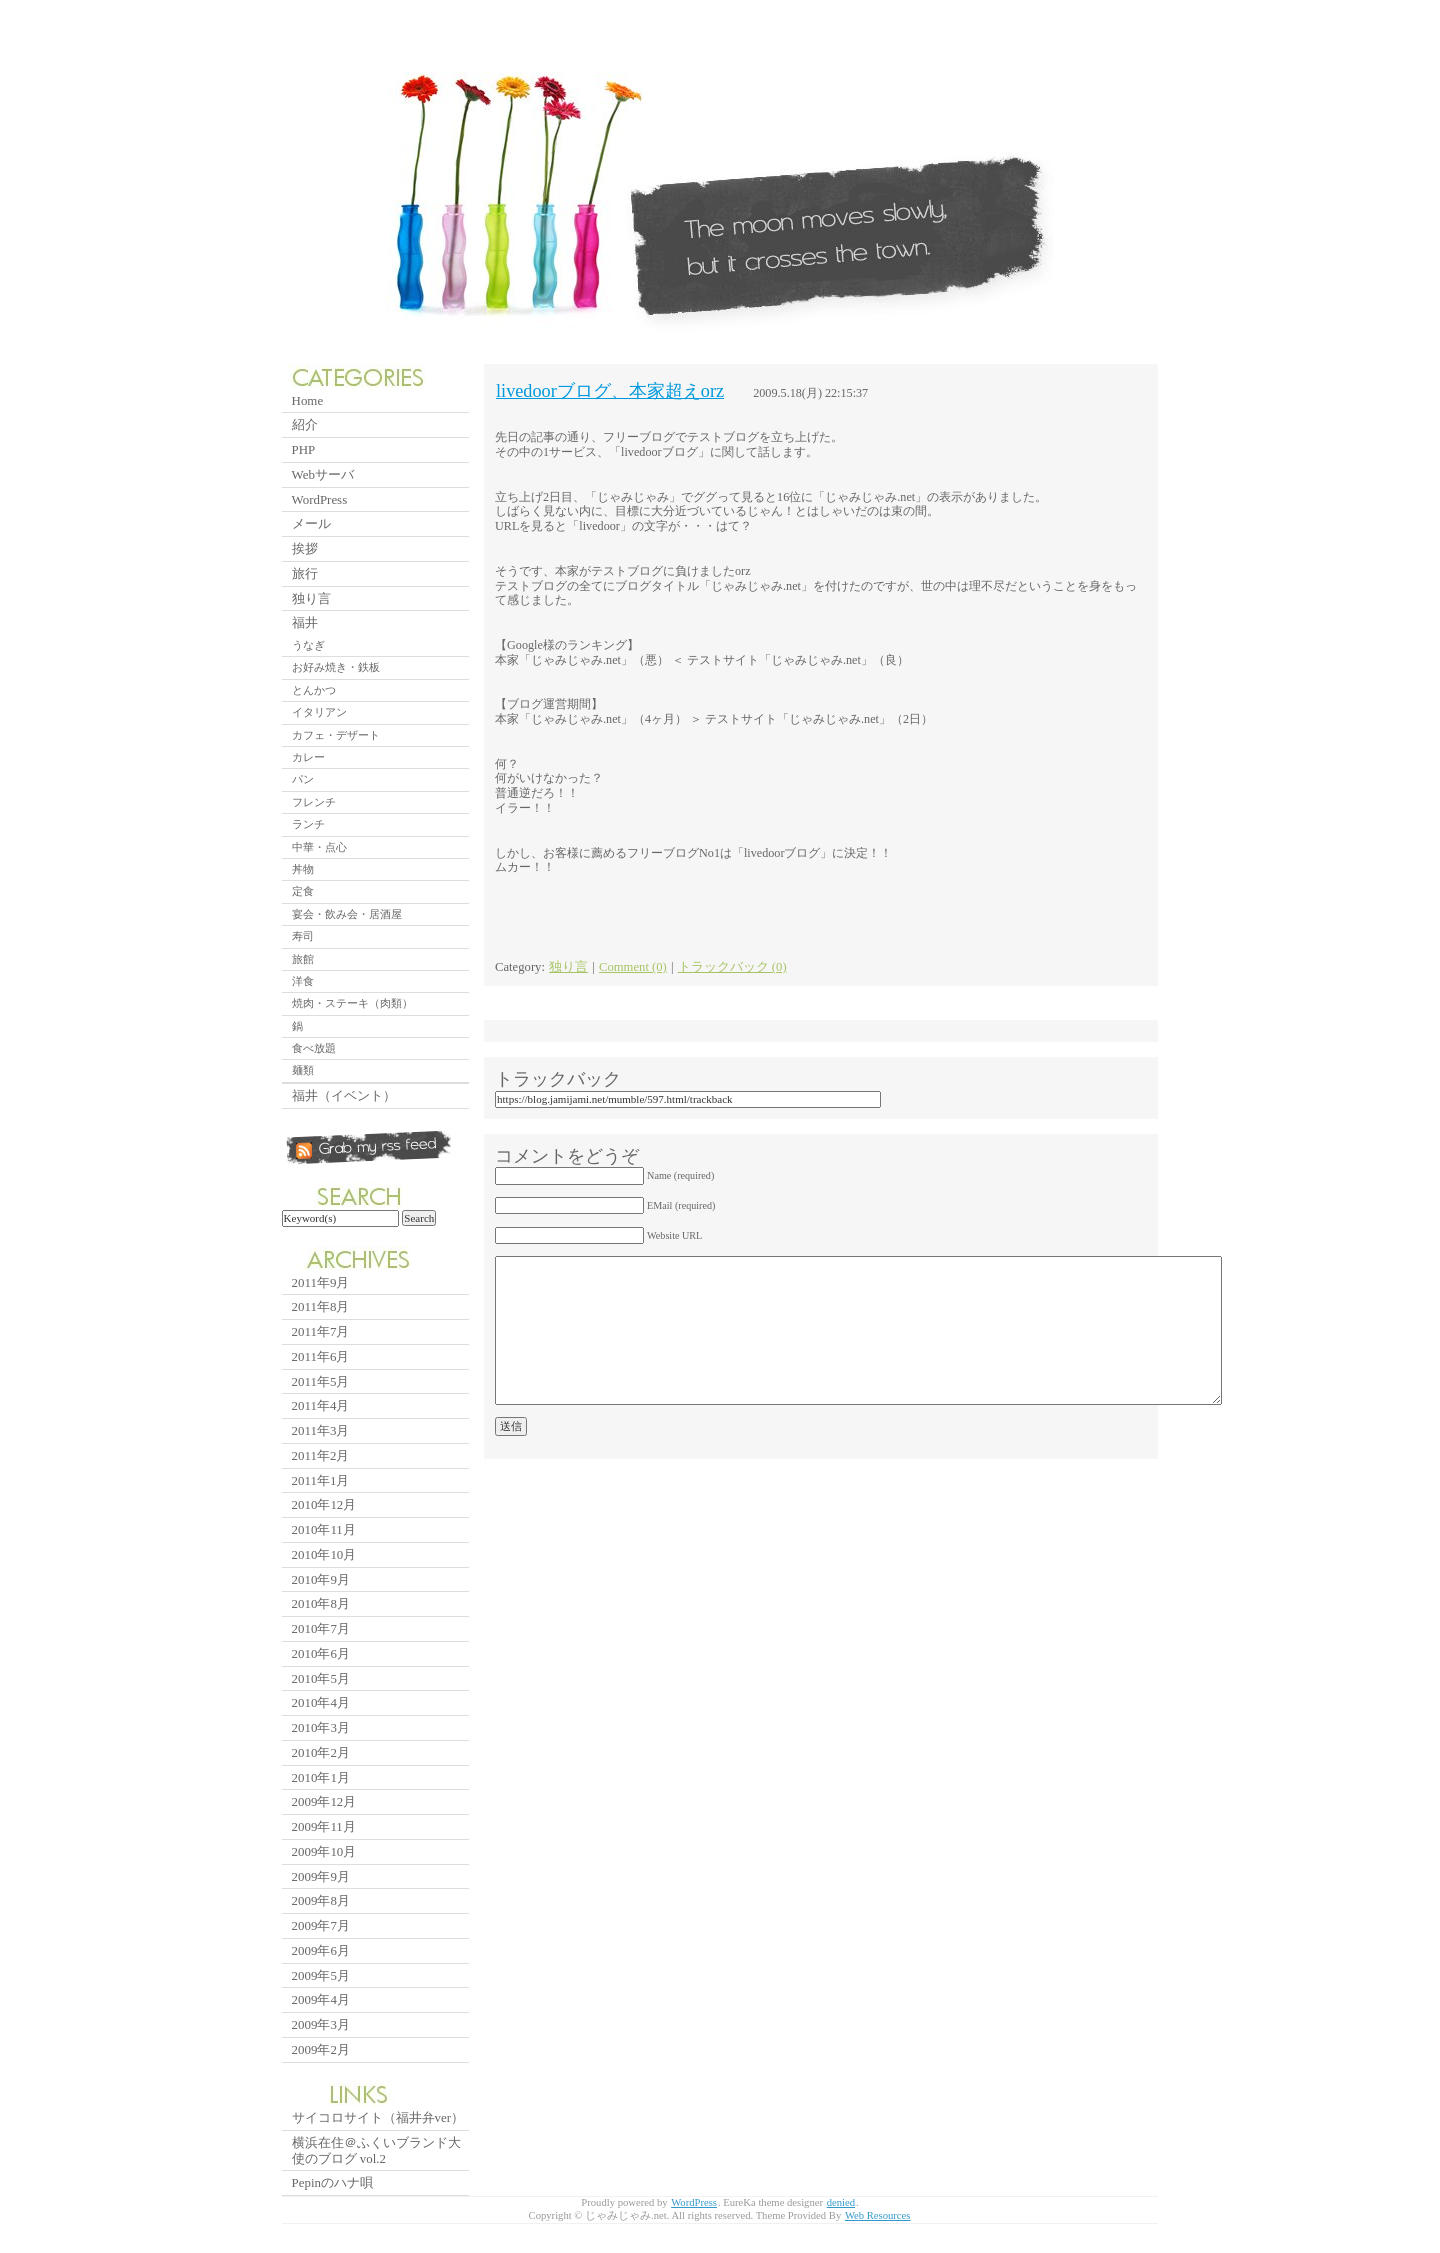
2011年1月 (321, 1480)
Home (308, 400)
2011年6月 (321, 1356)
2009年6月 (321, 1950)
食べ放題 (314, 1048)
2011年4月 (321, 1405)
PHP (304, 449)
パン (303, 779)
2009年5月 (321, 1975)
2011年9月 (321, 1282)
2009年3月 (321, 2024)
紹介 (305, 424)
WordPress (320, 499)
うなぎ (308, 645)
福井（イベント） (344, 1095)
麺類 (303, 1070)
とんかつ (314, 690)
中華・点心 (319, 847)
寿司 (303, 936)
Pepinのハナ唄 (332, 2182)
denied (841, 2202)
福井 (305, 622)
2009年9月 (321, 1876)
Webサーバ (323, 474)
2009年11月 (324, 1826)
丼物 (303, 869)
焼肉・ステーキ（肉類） (352, 1003)
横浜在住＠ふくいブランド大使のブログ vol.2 (376, 2150)
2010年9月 (321, 1579)
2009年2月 (321, 2049)
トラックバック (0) (732, 967)
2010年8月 (321, 1603)
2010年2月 (321, 1752)
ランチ (308, 824)
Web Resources (878, 2215)
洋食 (303, 981)
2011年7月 (321, 1331)
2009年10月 (324, 1851)
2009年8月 (321, 1900)
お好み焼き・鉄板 (336, 667)
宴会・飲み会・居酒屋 (347, 914)
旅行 (305, 573)
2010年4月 (321, 1702)
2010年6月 (321, 1653)
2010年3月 (321, 1727)
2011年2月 (321, 1455)
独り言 (568, 967)
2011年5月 (321, 1381)
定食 (303, 891)
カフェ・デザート (336, 735)
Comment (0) (633, 967)
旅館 (303, 959)
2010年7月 (321, 1628)
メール (311, 523)
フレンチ (314, 802)
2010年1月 (321, 1777)
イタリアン (319, 712)
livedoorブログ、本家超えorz (610, 391)
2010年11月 (324, 1529)
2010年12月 (324, 1504)
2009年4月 (321, 1999)
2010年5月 (321, 1678)
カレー (308, 757)
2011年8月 (321, 1306)
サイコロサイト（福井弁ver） (378, 2117)
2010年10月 (324, 1554)
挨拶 (305, 548)
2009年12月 (324, 1801)
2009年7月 (321, 1925)
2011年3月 (321, 1430)
